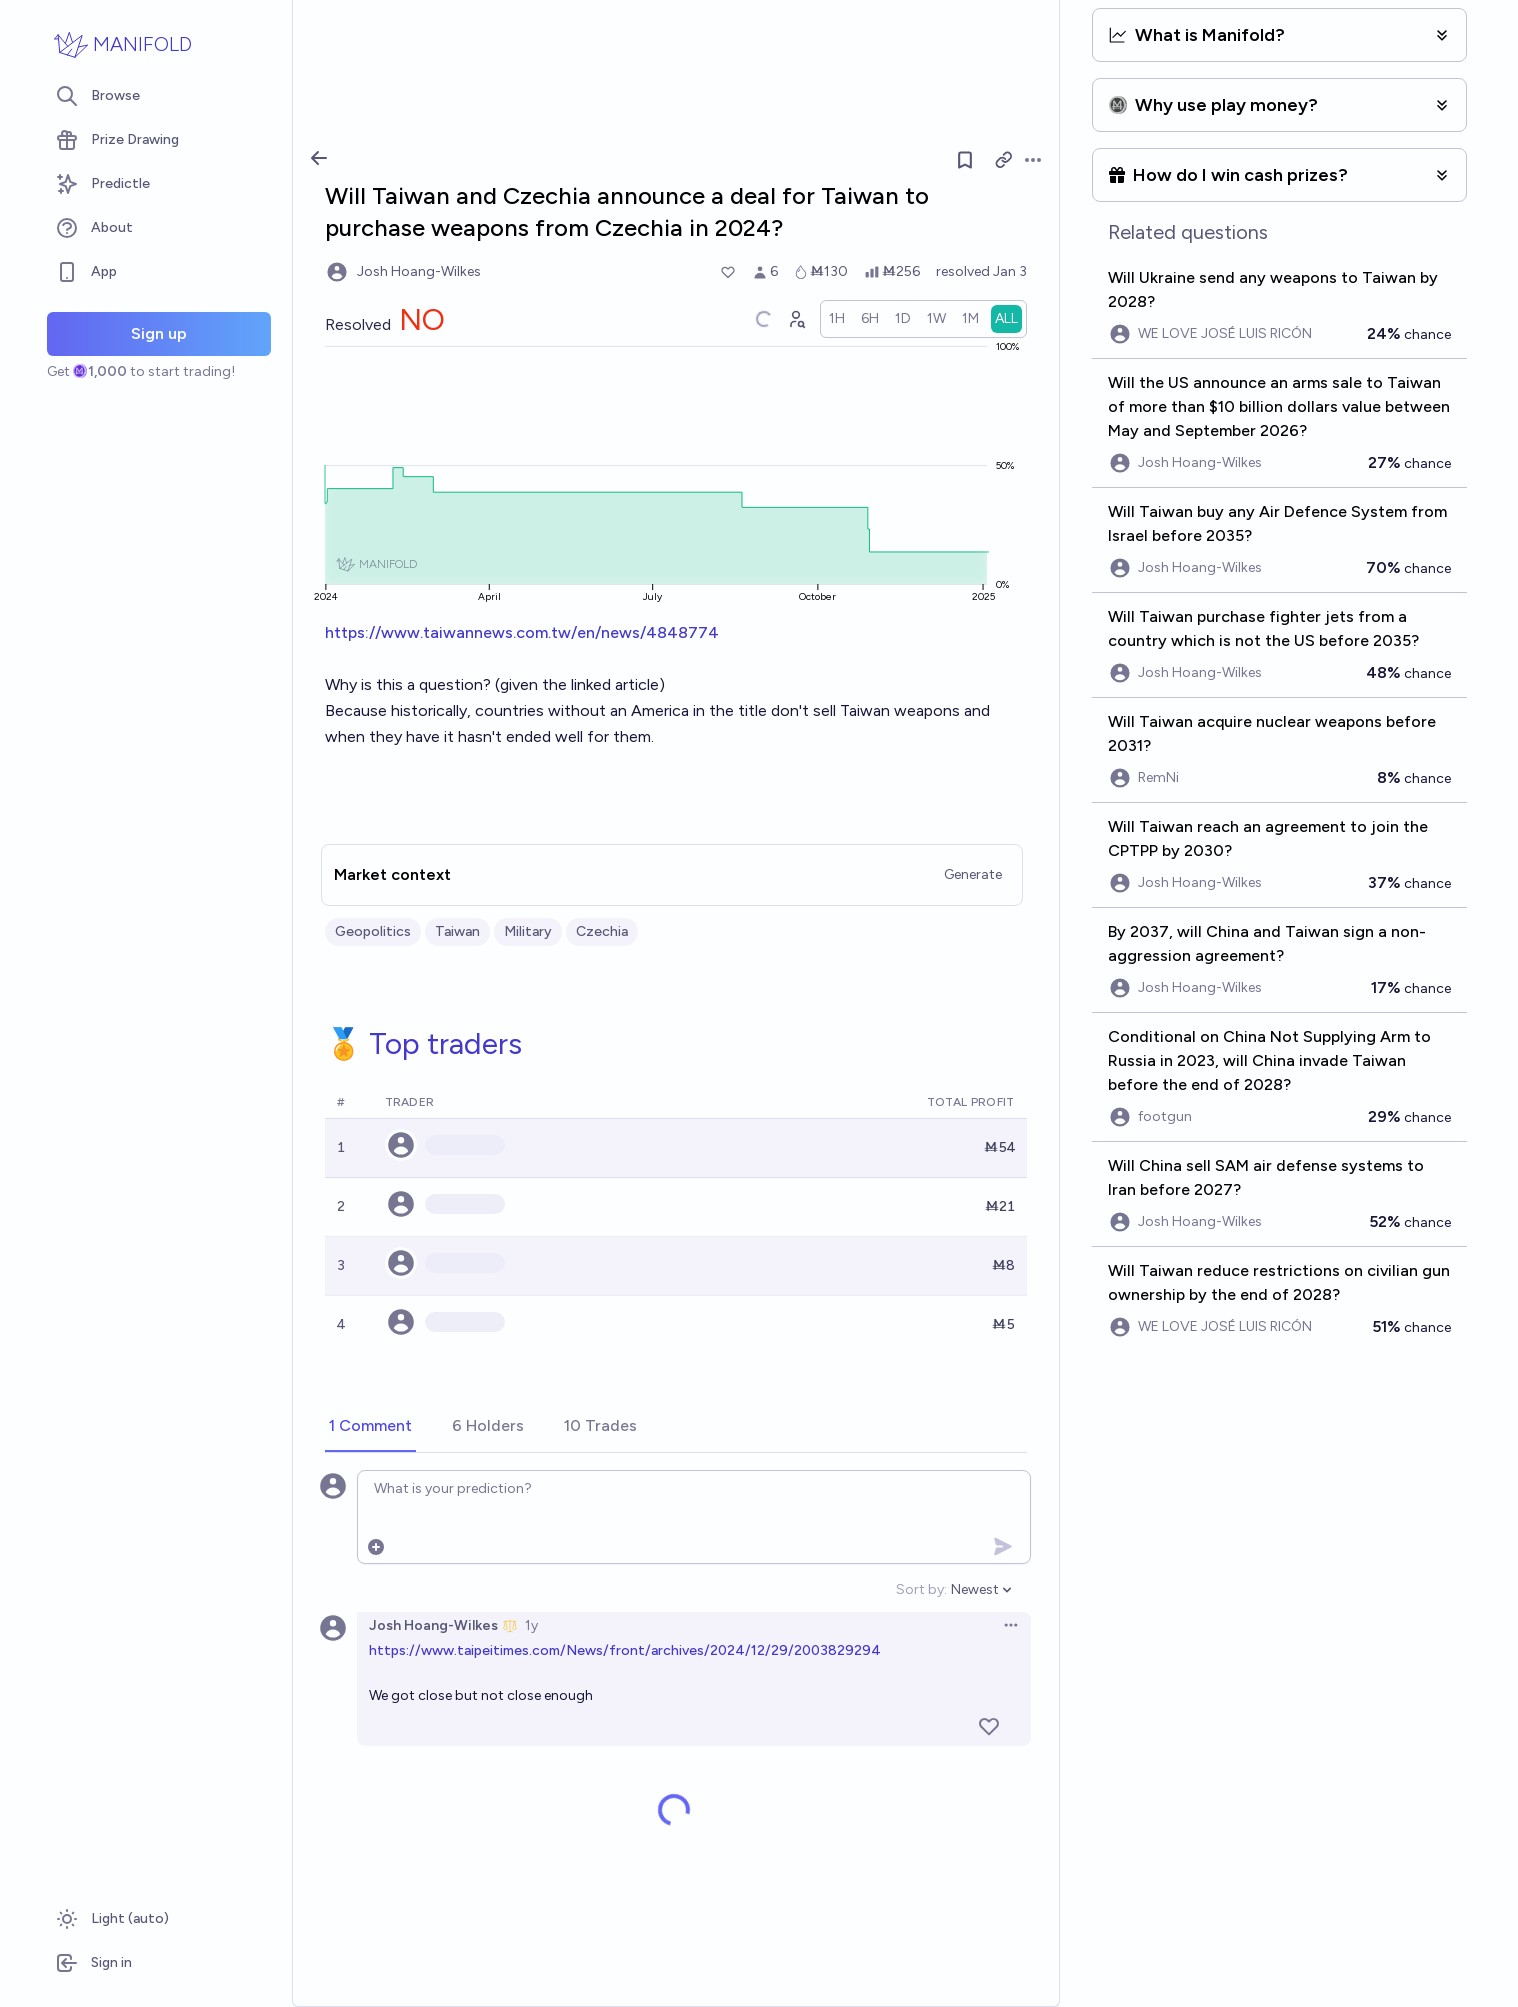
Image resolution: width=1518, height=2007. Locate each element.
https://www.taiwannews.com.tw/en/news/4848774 (522, 632)
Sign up (159, 333)
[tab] (370, 1427)
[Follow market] (965, 160)
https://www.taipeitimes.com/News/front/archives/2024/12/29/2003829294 (625, 1650)
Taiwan (457, 931)
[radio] (837, 319)
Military (528, 931)
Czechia (602, 931)
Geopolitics (373, 931)
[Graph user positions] (796, 319)
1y (531, 1625)
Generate (973, 874)
